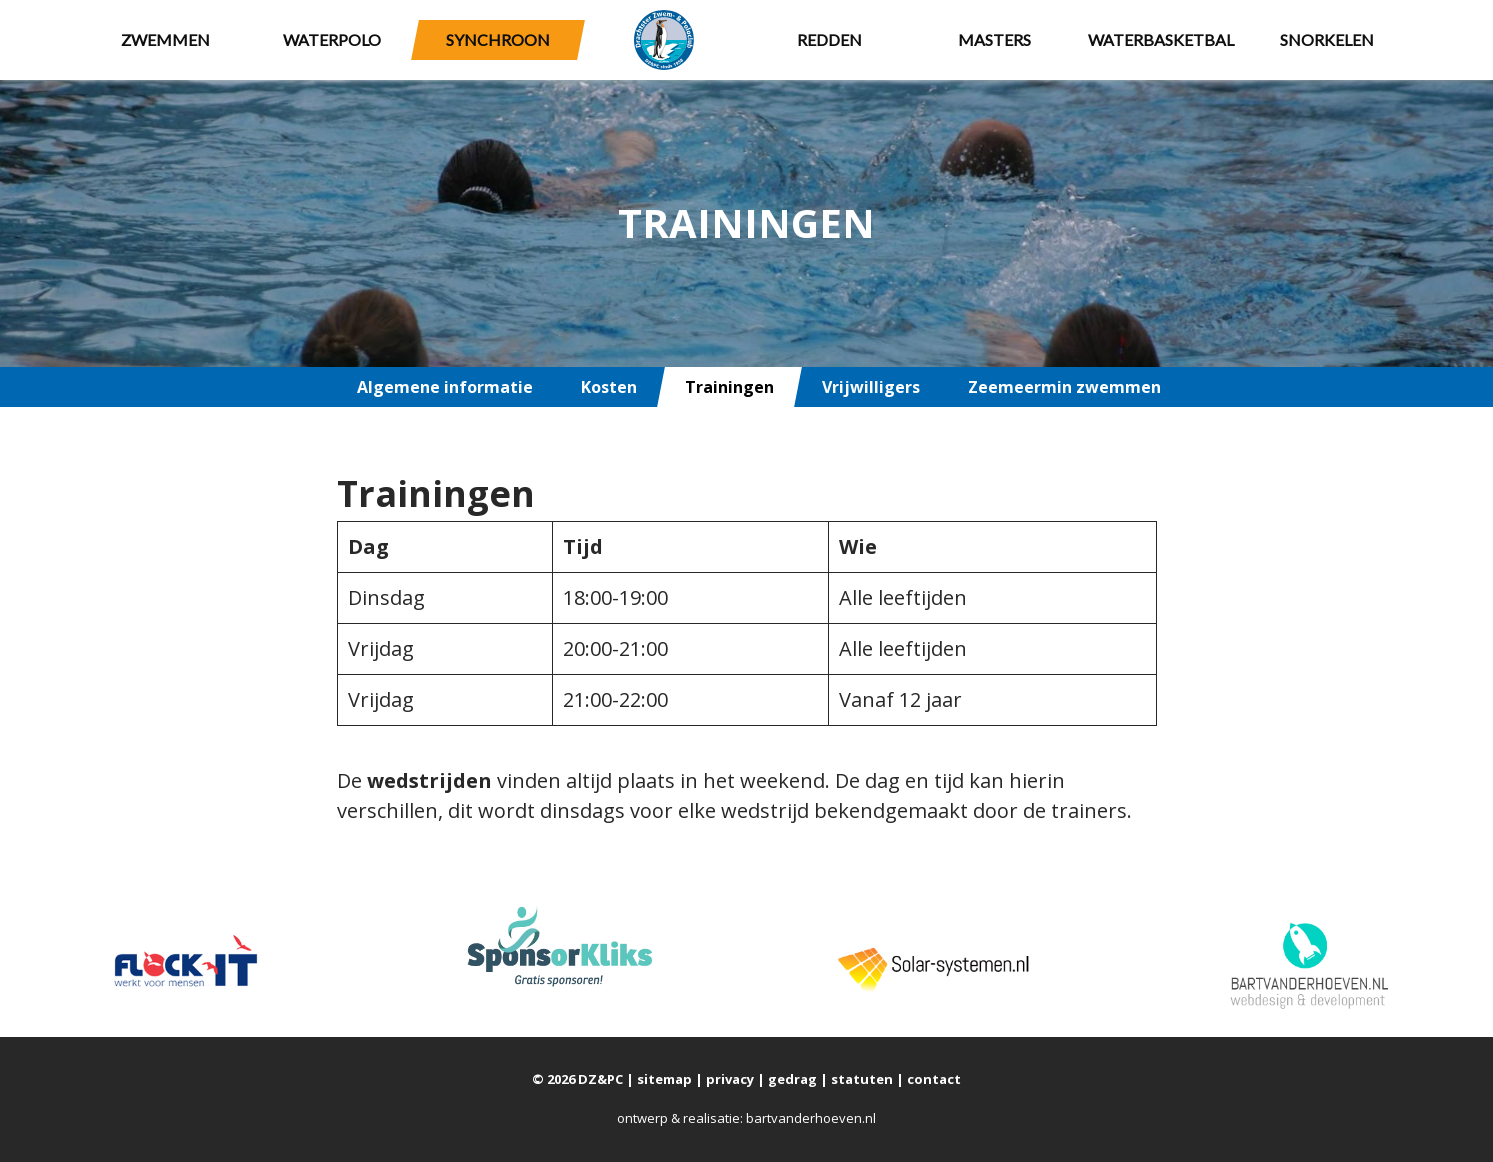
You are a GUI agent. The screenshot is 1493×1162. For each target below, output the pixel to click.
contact (934, 1079)
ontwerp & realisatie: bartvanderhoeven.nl (746, 1118)
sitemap (664, 1079)
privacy (730, 1079)
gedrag (792, 1079)
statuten (862, 1079)
